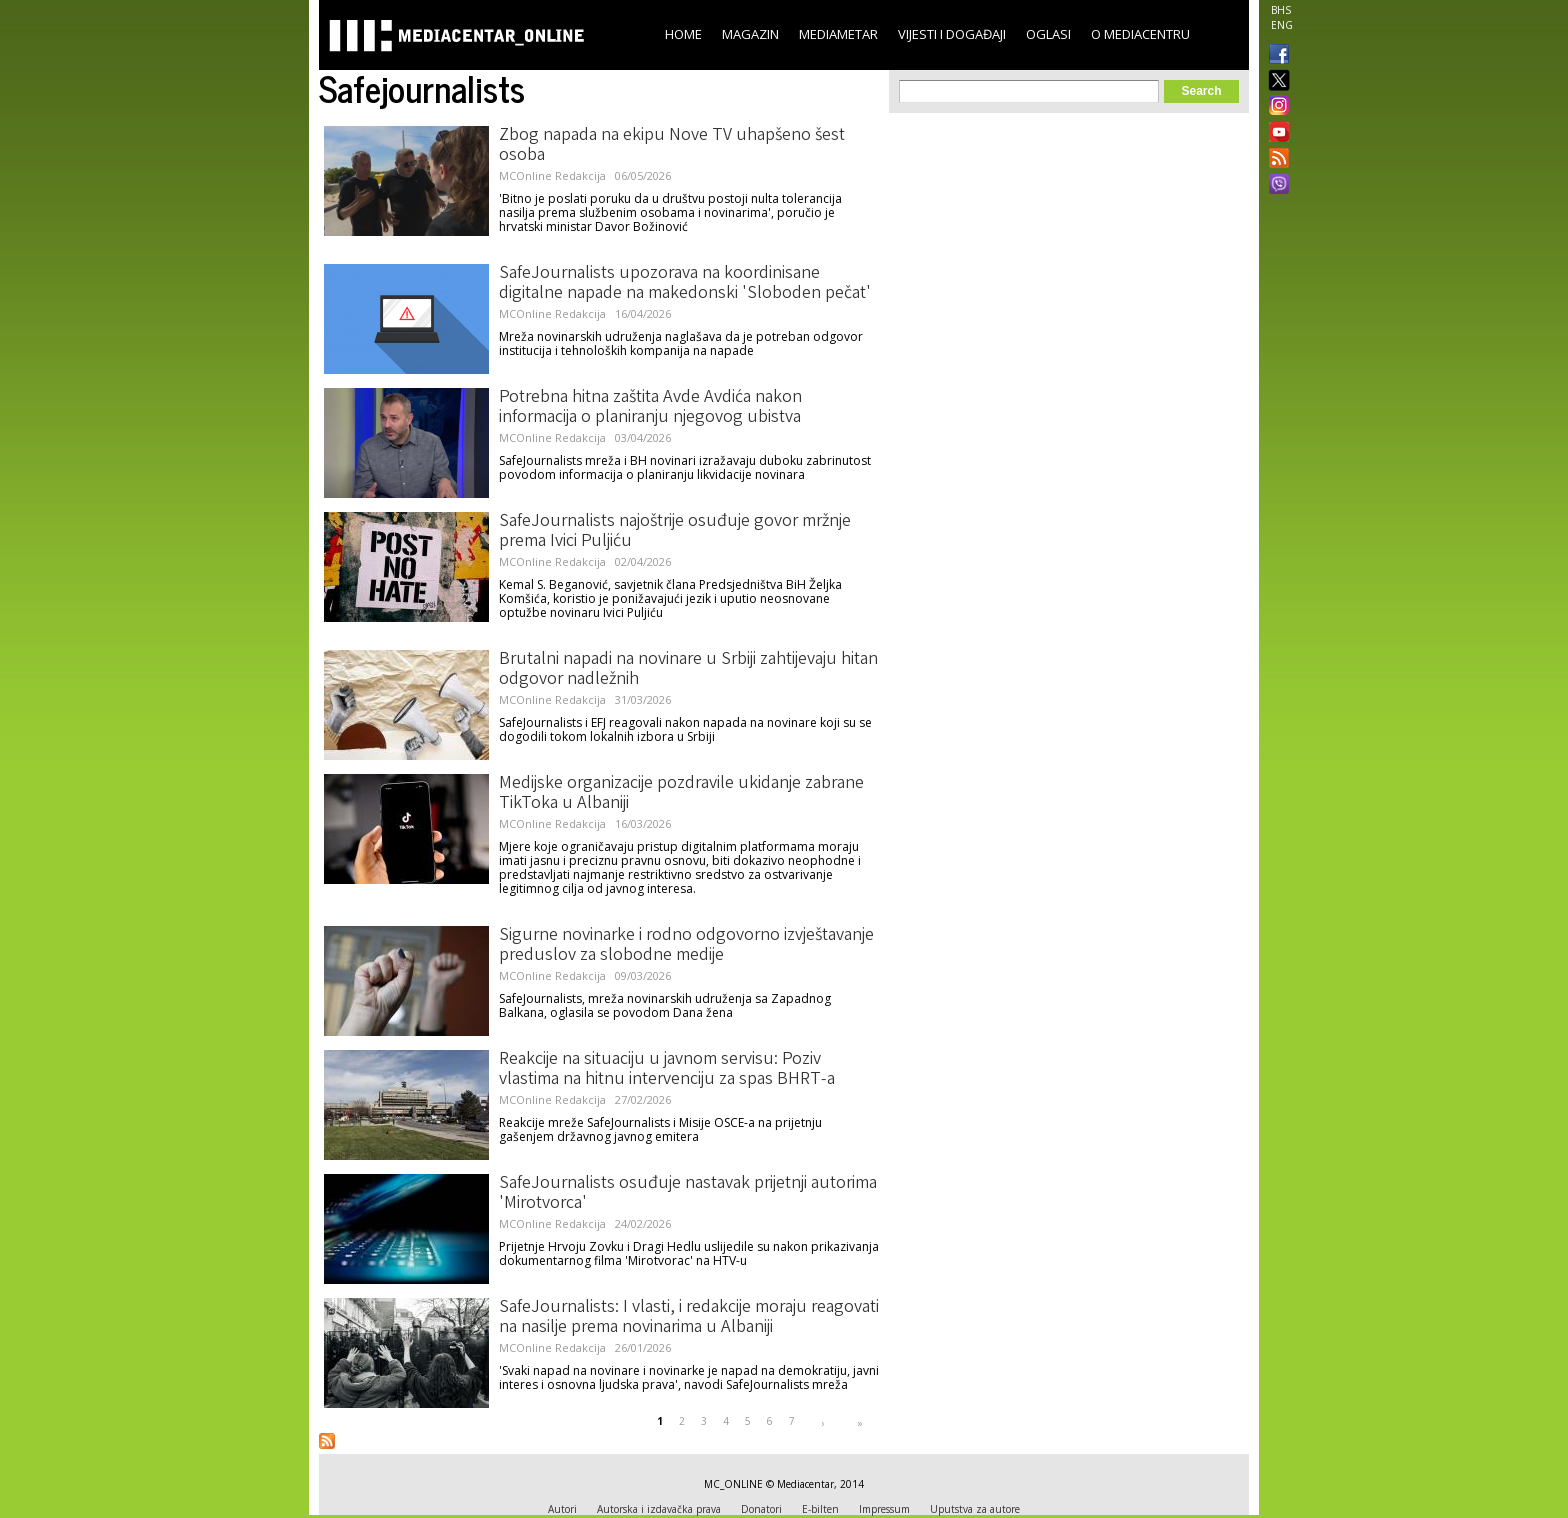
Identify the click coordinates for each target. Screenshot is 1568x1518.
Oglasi (1048, 34)
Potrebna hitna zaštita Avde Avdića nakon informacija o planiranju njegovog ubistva (650, 408)
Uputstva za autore (975, 1509)
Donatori (761, 1509)
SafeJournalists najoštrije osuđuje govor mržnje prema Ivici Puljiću (675, 532)
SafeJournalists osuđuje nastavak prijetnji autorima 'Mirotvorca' (688, 1194)
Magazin (750, 34)
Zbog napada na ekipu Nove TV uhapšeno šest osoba (672, 146)
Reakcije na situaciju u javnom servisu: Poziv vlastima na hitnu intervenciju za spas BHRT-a (667, 1070)
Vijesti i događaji (952, 34)
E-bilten (820, 1509)
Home (683, 34)
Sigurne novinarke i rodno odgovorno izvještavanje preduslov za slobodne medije (686, 946)
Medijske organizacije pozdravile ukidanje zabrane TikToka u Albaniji (681, 794)
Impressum (884, 1509)
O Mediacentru (1140, 34)
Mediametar (838, 34)
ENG (1282, 25)
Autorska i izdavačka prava (659, 1509)
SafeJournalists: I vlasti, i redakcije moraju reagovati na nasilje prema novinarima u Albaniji (689, 1318)
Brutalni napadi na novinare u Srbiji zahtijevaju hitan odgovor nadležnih (688, 670)
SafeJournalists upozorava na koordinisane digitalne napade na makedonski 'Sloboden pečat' (685, 284)
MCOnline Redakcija (552, 175)
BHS (1281, 10)
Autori (562, 1509)
